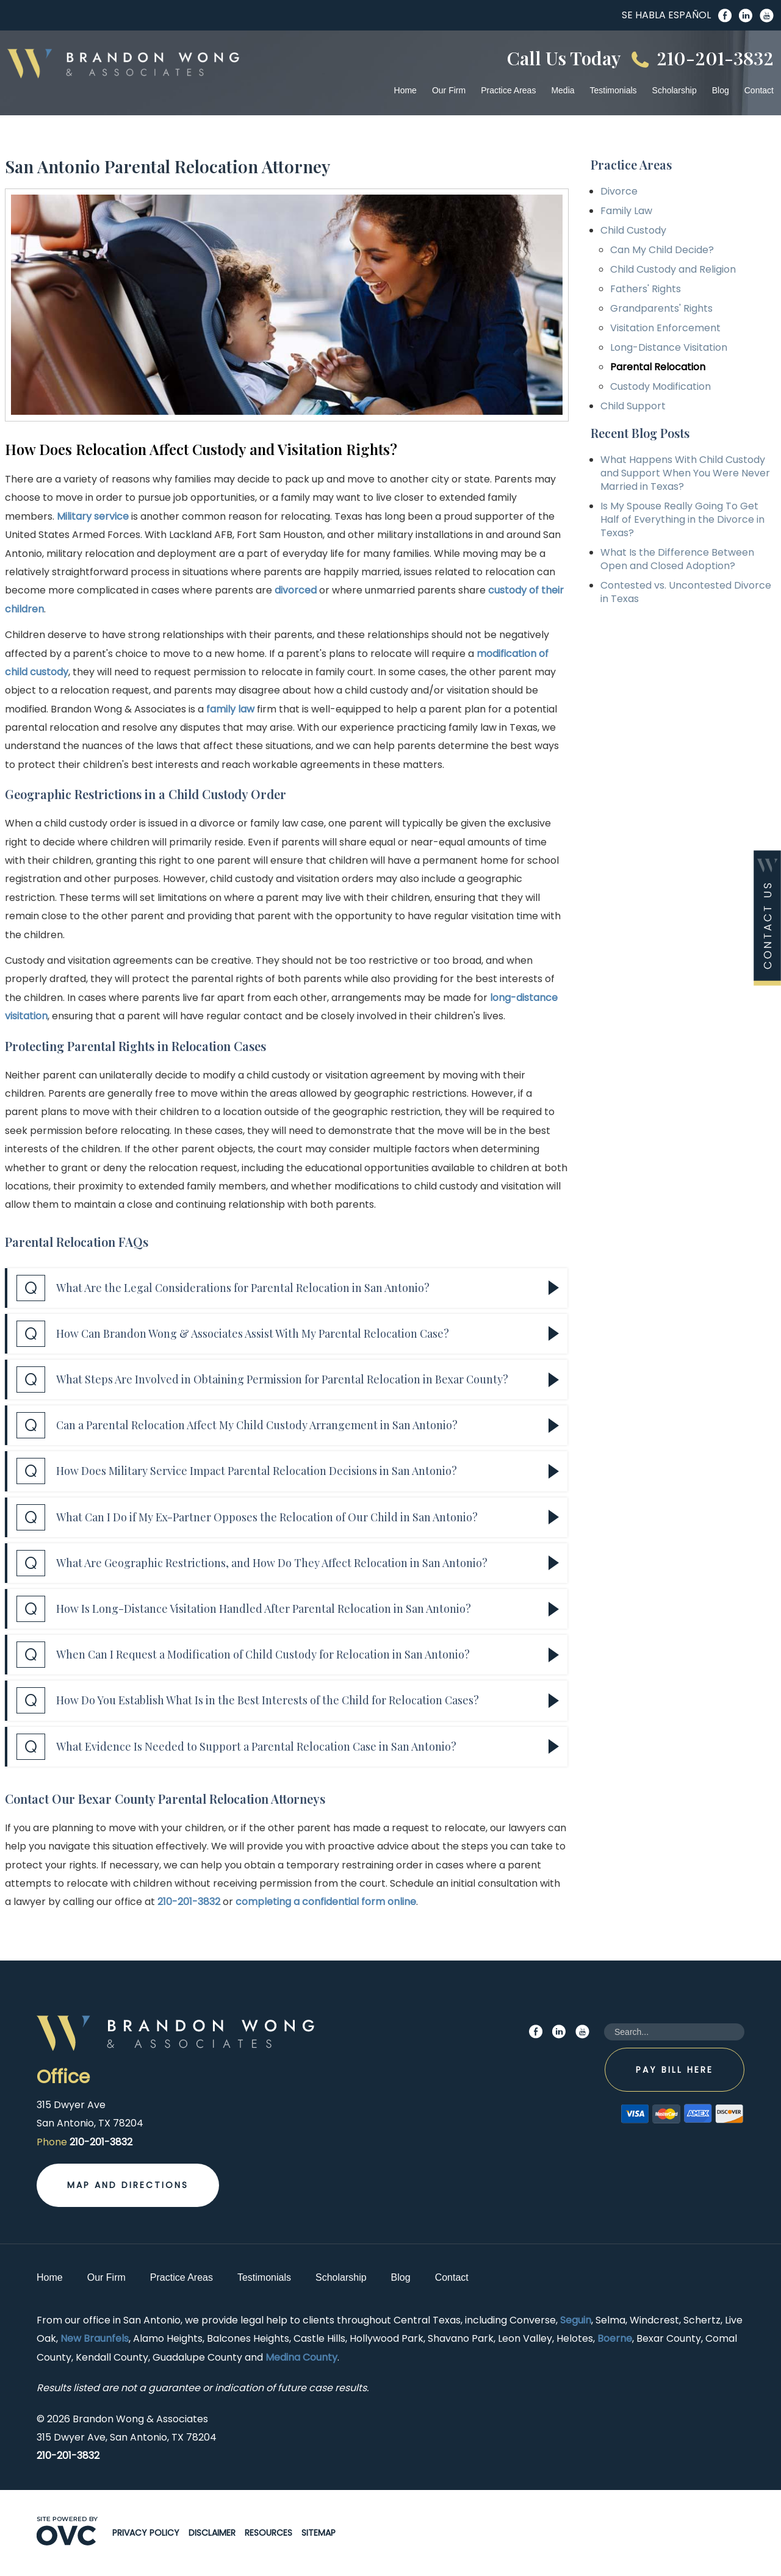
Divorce (619, 191)
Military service (93, 516)
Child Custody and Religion (673, 269)
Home (405, 90)
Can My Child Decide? (662, 250)
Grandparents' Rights (661, 308)
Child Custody (633, 230)
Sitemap (318, 2533)
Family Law (626, 211)
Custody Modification (660, 386)
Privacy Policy (145, 2533)
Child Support (633, 406)
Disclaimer (212, 2533)
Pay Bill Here (674, 2070)
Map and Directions (128, 2185)
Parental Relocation (657, 367)
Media (562, 90)
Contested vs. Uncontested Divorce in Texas (685, 592)
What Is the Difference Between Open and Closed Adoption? (677, 559)
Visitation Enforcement (665, 328)
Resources (268, 2533)
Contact (759, 90)
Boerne (614, 2338)
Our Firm (449, 90)
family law (230, 709)
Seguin (575, 2320)
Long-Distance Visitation (668, 347)
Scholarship (674, 90)
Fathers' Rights (645, 289)
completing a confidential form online (326, 1902)
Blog (720, 90)
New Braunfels (94, 2338)
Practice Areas (508, 90)
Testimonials (613, 90)
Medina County (301, 2357)
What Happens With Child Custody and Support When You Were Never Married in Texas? (685, 473)
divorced (296, 590)
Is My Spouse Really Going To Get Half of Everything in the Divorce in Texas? (682, 519)
